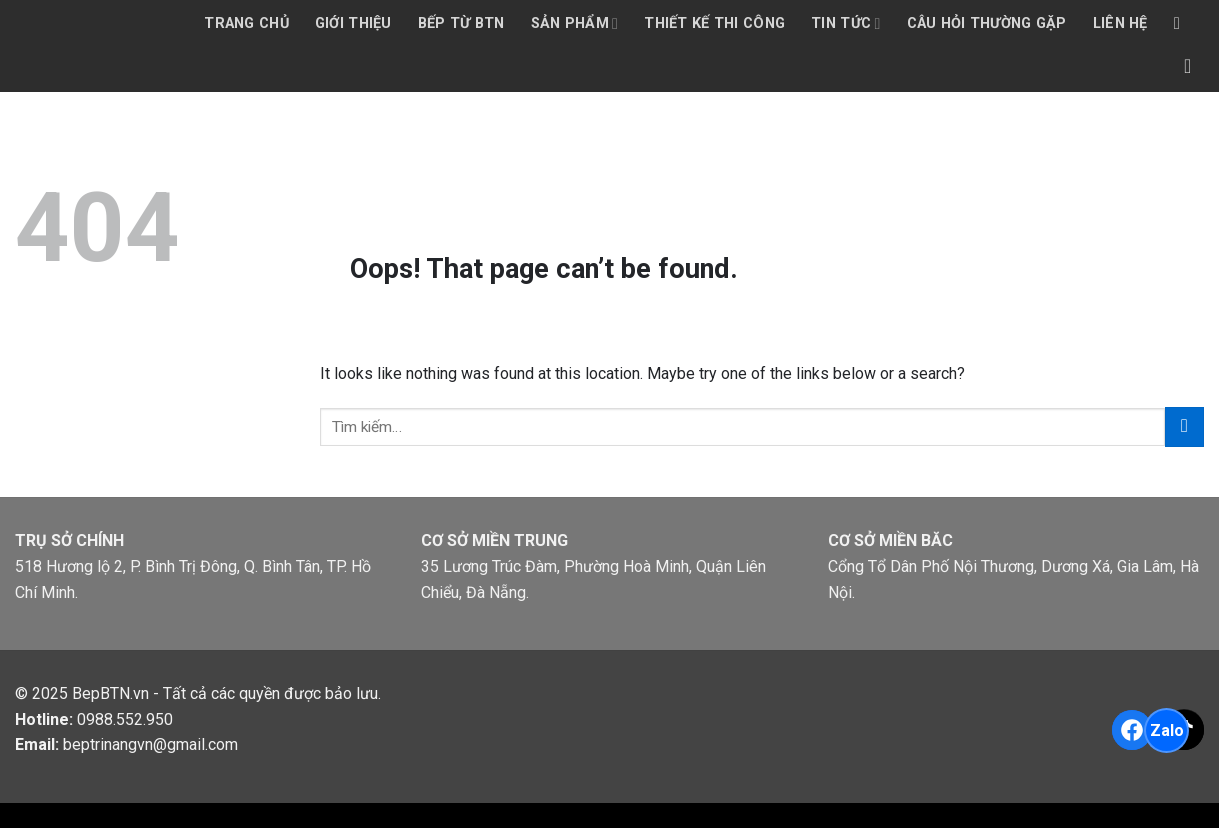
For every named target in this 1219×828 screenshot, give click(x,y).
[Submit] (1184, 426)
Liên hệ (1120, 23)
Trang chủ (246, 23)
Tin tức (845, 23)
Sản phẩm (575, 23)
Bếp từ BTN (461, 23)
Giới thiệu (353, 23)
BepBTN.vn (110, 693)
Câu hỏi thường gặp (987, 23)
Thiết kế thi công (714, 23)
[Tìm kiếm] (1182, 24)
